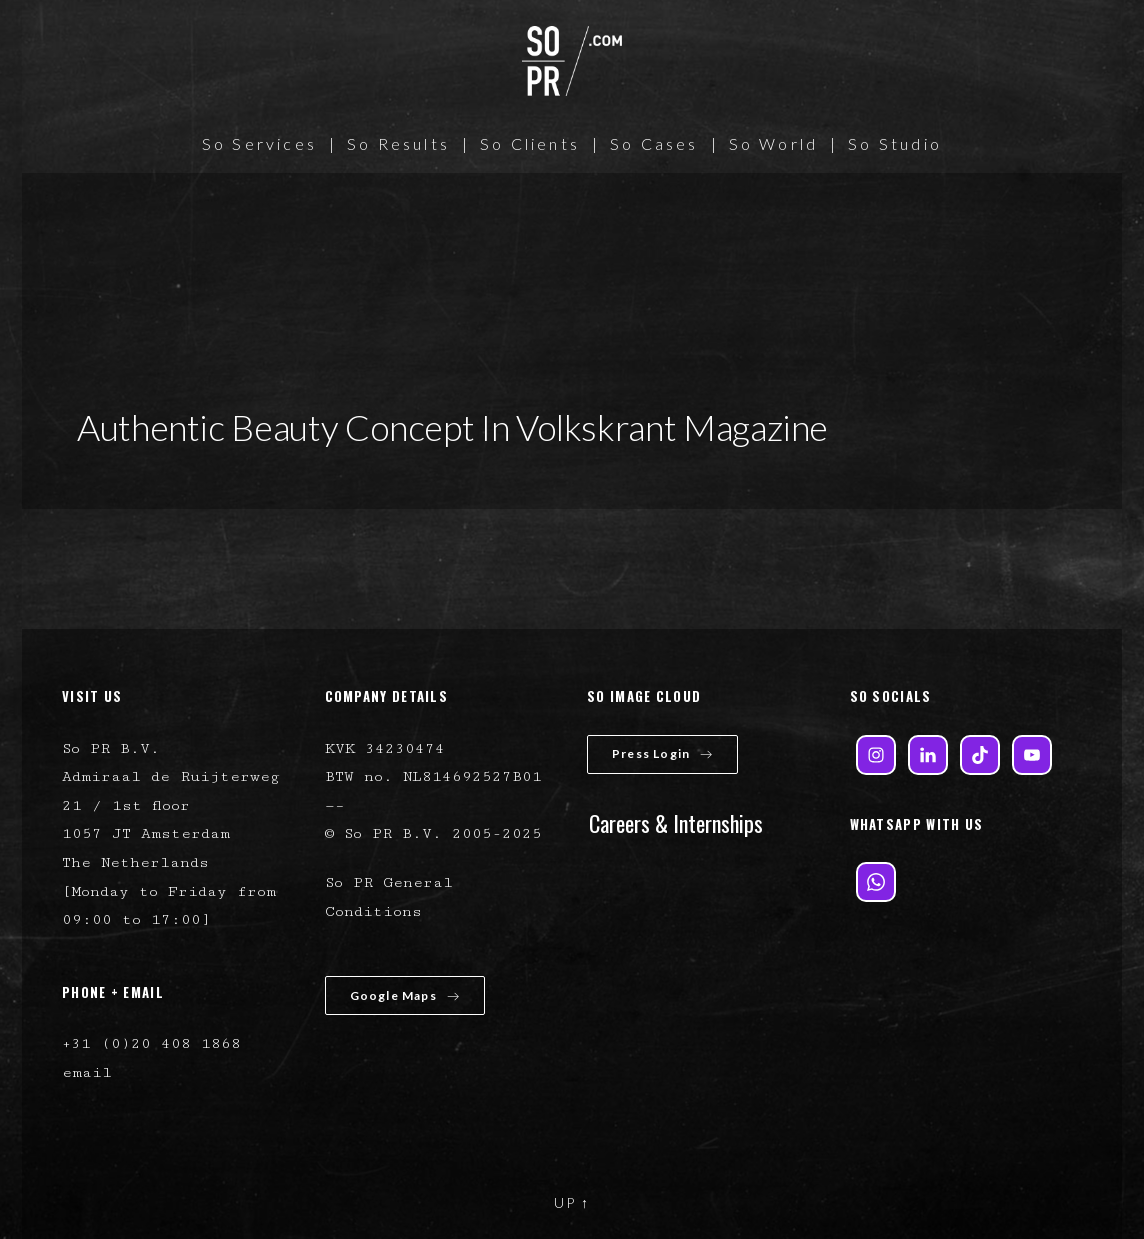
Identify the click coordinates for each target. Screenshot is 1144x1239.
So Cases (654, 143)
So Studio (895, 143)
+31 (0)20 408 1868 (151, 1043)
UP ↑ (572, 1202)
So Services (259, 143)
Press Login (662, 753)
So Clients (530, 143)
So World (774, 143)
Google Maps (405, 995)
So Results (398, 143)
